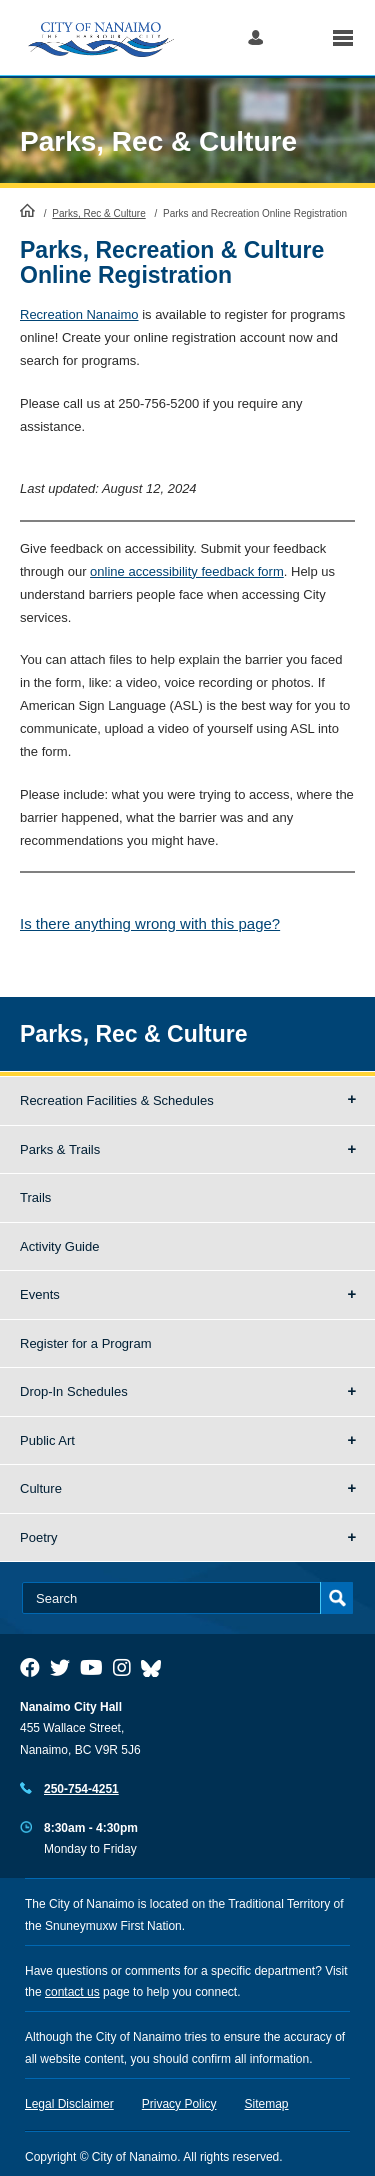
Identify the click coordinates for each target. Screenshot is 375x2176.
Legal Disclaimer (69, 2104)
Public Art (47, 1440)
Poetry (39, 1537)
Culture (41, 1488)
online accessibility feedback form (187, 571)
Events (40, 1294)
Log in (255, 37)
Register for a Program (86, 1343)
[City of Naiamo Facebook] (30, 1668)
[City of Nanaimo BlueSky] (156, 1668)
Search (297, 37)
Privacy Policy (179, 2104)
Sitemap (267, 2104)
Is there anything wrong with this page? (150, 923)
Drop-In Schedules (74, 1391)
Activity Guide (59, 1246)
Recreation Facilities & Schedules (117, 1100)
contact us (72, 1992)
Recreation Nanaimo (79, 314)
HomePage (27, 210)
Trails (35, 1197)
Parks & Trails (60, 1149)
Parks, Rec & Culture (158, 141)
